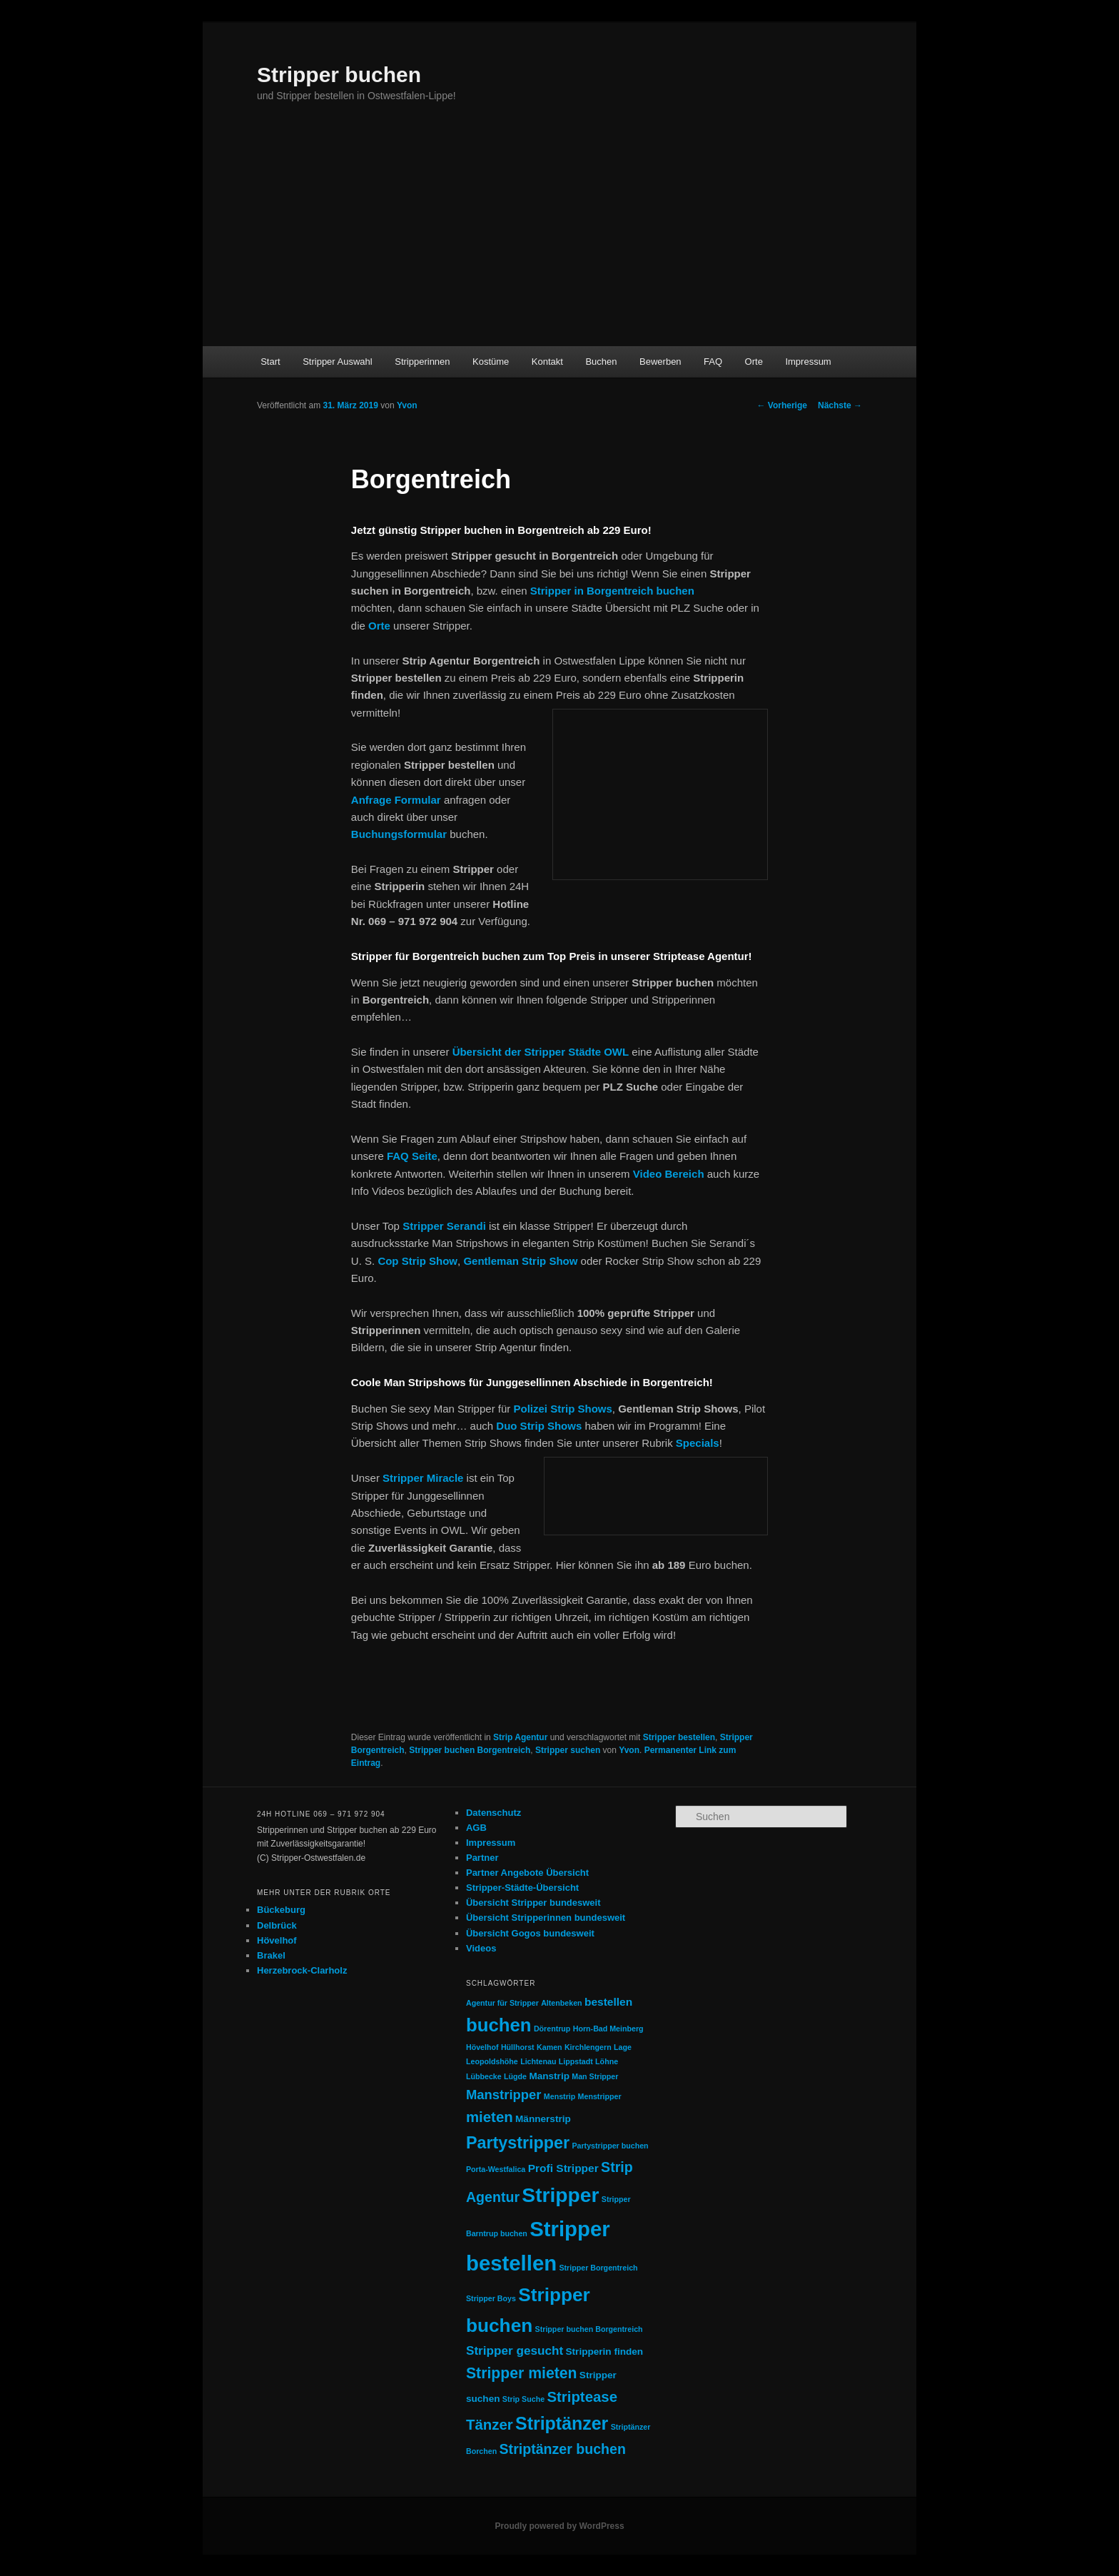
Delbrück (277, 1925)
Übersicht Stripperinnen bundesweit (545, 1917)
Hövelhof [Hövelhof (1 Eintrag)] (482, 2047)
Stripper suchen (567, 1750)
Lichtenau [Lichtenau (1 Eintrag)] (538, 2061)
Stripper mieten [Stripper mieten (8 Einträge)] (521, 2373)
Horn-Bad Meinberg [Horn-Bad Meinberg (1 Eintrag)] (608, 2028)
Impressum (808, 361)
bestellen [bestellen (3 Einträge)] (608, 2002)
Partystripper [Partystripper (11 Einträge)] (517, 2142)
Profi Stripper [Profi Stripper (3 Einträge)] (563, 2168)
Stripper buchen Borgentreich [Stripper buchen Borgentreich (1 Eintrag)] (589, 2329)
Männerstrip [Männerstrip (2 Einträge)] (543, 2118)
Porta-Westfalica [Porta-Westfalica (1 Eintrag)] (495, 2169)
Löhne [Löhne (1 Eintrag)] (606, 2061)
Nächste (840, 405)
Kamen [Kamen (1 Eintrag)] (549, 2047)
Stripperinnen (422, 361)
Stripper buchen (339, 74)
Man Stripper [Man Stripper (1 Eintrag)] (595, 2076)
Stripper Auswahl (338, 361)
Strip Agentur (520, 1737)
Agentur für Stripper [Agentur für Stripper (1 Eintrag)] (502, 2003)
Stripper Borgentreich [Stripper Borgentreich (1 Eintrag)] (598, 2267)
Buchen (601, 361)
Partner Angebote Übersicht (527, 1872)
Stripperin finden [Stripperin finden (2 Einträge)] (605, 2351)
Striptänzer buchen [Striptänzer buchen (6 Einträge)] (563, 2449)
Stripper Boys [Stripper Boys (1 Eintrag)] (491, 2298)
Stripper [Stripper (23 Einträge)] (560, 2194)
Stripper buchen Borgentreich (469, 1750)
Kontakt (547, 361)
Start (270, 361)
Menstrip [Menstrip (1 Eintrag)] (559, 2096)
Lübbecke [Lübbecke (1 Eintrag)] (484, 2076)
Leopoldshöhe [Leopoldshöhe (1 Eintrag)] (492, 2061)
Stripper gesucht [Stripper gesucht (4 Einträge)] (514, 2350)
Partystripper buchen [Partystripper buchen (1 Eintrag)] (610, 2145)
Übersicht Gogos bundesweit (530, 1933)
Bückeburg (281, 1909)
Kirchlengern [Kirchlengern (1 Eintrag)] (588, 2047)
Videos (481, 1948)
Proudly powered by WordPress (559, 2526)
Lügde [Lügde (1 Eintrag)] (515, 2076)
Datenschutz (493, 1812)
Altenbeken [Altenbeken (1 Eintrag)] (561, 2003)
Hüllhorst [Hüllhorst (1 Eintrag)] (518, 2047)
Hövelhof (277, 1940)
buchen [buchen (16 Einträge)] (499, 2025)
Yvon (407, 405)
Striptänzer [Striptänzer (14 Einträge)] (561, 2423)
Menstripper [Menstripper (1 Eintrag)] (600, 2096)
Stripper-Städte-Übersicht (522, 1887)
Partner (482, 1857)
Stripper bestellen (679, 1737)
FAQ (713, 361)
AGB (476, 1827)
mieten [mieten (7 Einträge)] (489, 2117)
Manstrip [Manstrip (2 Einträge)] (549, 2076)
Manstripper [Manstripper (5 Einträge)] (504, 2094)
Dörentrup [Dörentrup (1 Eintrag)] (552, 2028)
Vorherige (782, 405)
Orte (754, 361)
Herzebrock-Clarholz (302, 1970)
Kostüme (490, 361)
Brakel (271, 1955)
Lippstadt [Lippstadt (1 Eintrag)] (576, 2061)
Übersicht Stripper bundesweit (533, 1902)
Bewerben (660, 361)
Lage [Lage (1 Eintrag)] (623, 2047)
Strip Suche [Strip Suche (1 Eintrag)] (523, 2399)
